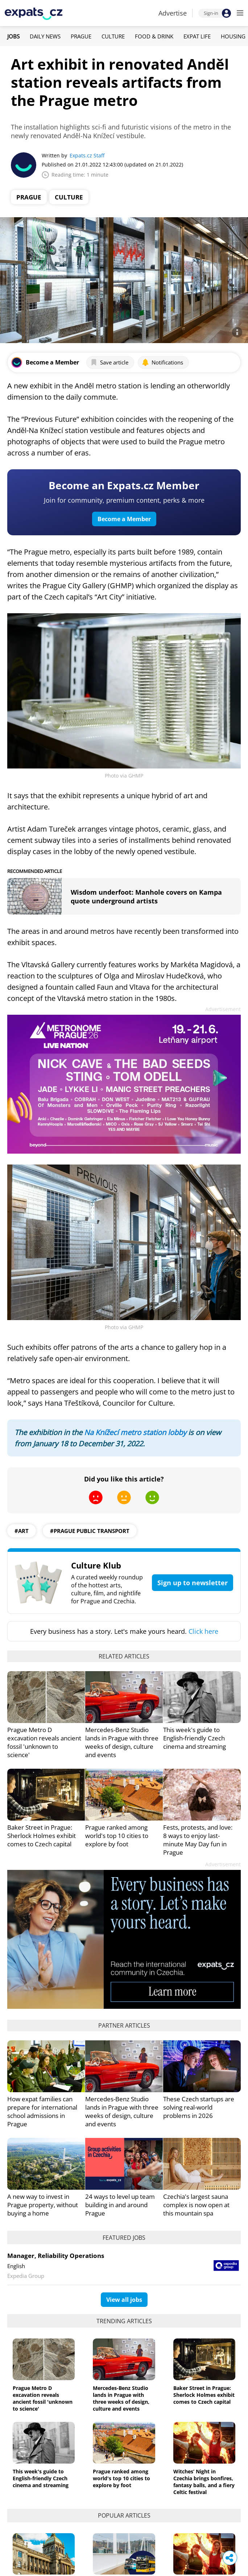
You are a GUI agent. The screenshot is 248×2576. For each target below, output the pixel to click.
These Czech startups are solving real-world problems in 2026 (198, 2107)
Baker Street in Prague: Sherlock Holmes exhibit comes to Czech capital (41, 1835)
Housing (233, 36)
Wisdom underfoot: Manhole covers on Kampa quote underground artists (146, 896)
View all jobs (124, 2300)
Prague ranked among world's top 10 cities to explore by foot (116, 1835)
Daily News (45, 36)
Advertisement (223, 1009)
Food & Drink (154, 36)
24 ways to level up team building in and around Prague (120, 2204)
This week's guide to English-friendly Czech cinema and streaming (194, 1738)
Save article (109, 362)
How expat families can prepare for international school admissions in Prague (42, 2111)
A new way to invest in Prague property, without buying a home (42, 2204)
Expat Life (197, 36)
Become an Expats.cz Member (124, 485)
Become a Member (124, 519)
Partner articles (124, 2025)
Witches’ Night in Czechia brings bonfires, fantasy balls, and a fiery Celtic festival (204, 2481)
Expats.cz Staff (87, 155)
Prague (81, 36)
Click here (203, 1631)
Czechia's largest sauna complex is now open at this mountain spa (196, 2204)
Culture (113, 36)
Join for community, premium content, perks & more (124, 500)
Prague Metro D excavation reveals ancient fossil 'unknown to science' (44, 1742)
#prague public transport (89, 1530)
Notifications (162, 362)
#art (22, 1530)
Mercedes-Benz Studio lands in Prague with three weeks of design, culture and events (121, 1742)
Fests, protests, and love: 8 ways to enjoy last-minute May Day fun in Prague (197, 1839)
